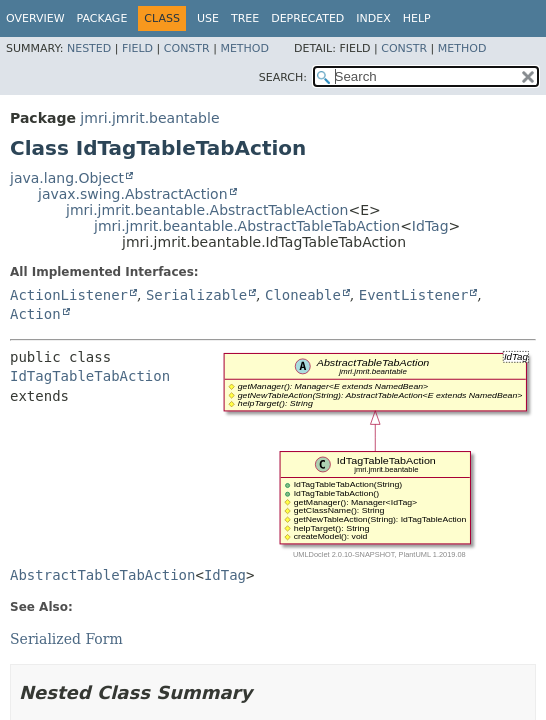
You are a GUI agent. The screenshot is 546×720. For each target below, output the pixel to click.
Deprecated (307, 18)
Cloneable (303, 295)
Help (417, 18)
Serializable (196, 295)
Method (244, 48)
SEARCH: (283, 77)
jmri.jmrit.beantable (149, 118)
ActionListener (69, 295)
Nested (89, 48)
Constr (187, 48)
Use (208, 18)
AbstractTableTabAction (102, 575)
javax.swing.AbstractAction (133, 194)
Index (373, 18)
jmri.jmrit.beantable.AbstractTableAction (207, 210)
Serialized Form (66, 639)
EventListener (414, 295)
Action (35, 314)
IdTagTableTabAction (90, 376)
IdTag (430, 226)
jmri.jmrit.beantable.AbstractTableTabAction (247, 226)
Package (102, 18)
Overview (35, 18)
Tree (245, 18)
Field (137, 48)
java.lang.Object (67, 178)
